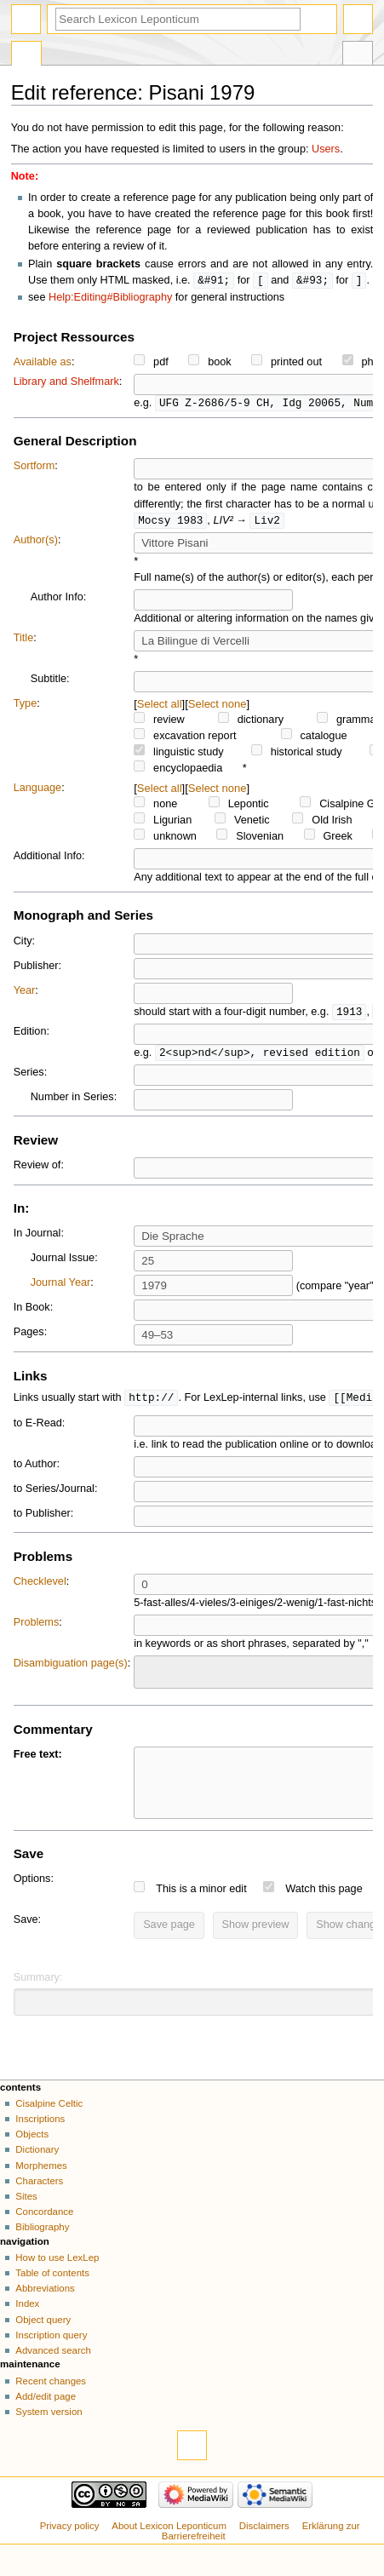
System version (48, 2433)
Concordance (44, 2233)
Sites (26, 2217)
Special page (26, 55)
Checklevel (40, 1590)
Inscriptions (40, 2140)
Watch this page (324, 1910)
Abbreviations (44, 2309)
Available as (43, 363)
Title (24, 643)
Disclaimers (264, 2547)
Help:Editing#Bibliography (110, 298)
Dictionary (37, 2171)
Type (25, 708)
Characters (39, 2202)
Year (25, 996)
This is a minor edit (201, 1910)
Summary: (38, 1999)
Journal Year (61, 1290)
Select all (159, 709)
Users (326, 149)
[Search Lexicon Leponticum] (178, 19)
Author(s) (36, 543)
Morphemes (40, 2187)
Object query (43, 2341)
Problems (37, 1631)
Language (37, 793)
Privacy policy (70, 2547)
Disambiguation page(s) (71, 1672)
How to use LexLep (57, 2279)
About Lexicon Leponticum (169, 2547)
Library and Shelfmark (66, 382)
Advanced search (53, 2372)
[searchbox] (150, 1678)
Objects (32, 2155)
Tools (357, 55)
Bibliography (42, 2248)
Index (27, 2325)
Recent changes (50, 2402)
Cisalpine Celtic (49, 2125)
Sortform (34, 467)
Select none (217, 709)
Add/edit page (45, 2417)
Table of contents (52, 2294)
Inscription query (51, 2356)
